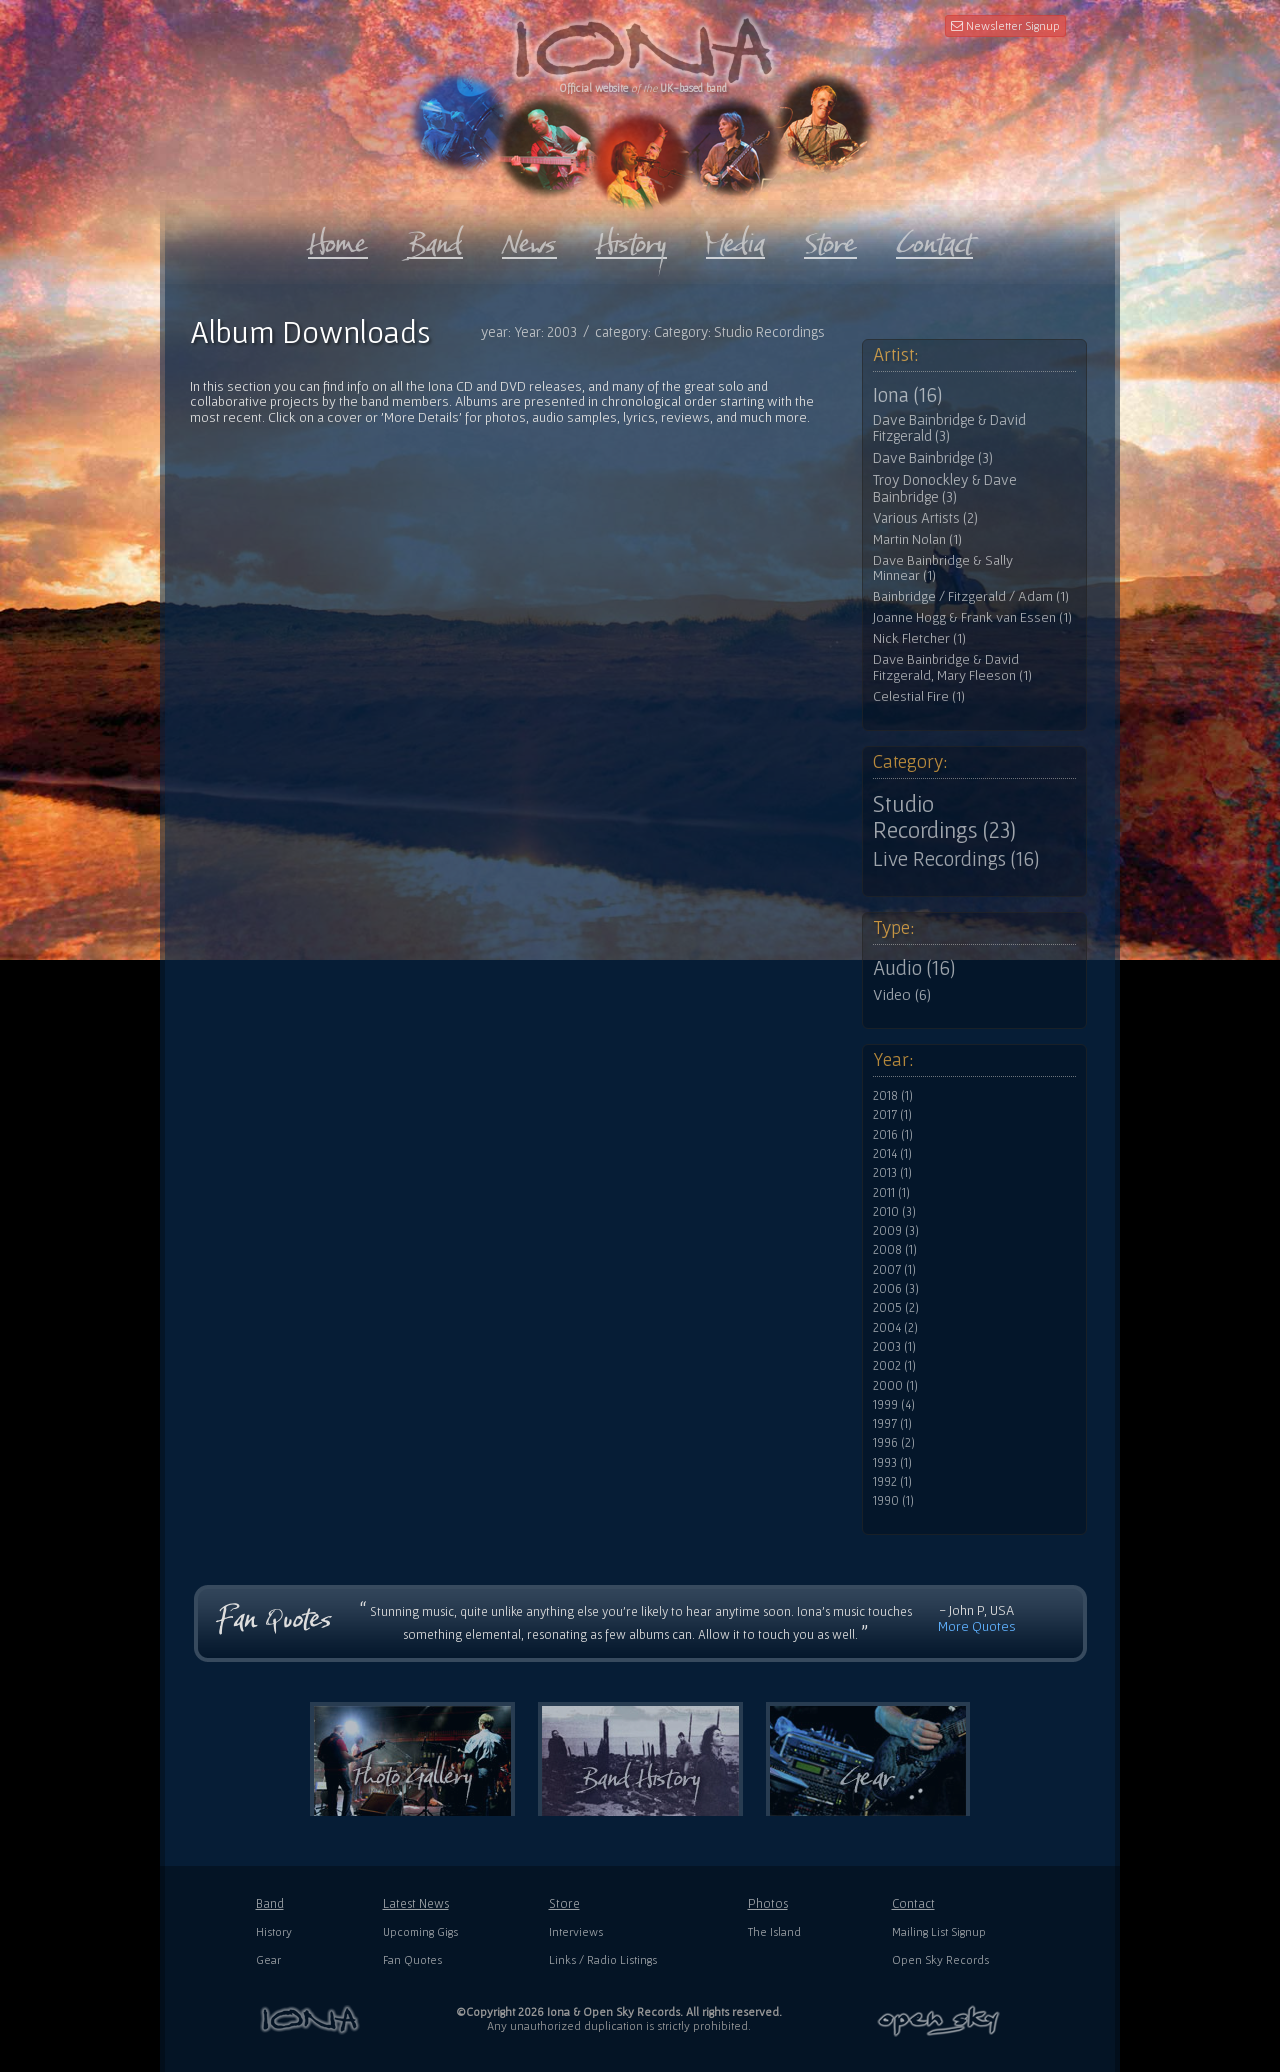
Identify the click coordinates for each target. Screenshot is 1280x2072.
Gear (268, 1959)
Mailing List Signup (939, 1931)
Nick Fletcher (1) (919, 638)
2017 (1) (892, 1115)
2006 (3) (896, 1289)
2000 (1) (895, 1386)
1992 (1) (892, 1482)
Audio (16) (914, 968)
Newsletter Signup (1005, 25)
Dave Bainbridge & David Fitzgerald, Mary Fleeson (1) (952, 667)
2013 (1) (892, 1173)
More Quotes (977, 1626)
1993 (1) (892, 1463)
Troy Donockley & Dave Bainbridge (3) (945, 488)
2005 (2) (896, 1308)
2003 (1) (894, 1347)
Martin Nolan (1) (917, 539)
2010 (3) (894, 1212)
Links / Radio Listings (603, 1959)
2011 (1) (891, 1193)
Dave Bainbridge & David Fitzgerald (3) (949, 428)
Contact (913, 1903)
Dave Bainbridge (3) (933, 458)
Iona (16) (907, 395)
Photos (768, 1903)
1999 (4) (894, 1405)
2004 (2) (895, 1328)
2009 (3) (896, 1231)
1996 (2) (894, 1443)
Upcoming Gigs (420, 1931)
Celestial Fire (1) (919, 696)
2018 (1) (893, 1096)
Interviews (576, 1931)
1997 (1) (892, 1424)
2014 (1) (892, 1154)
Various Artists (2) (925, 518)
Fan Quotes (412, 1959)
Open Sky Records (940, 1959)
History (274, 1931)
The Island (774, 1931)
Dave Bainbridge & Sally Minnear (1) (943, 568)
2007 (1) (894, 1270)
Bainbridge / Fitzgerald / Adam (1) (971, 596)
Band (270, 1903)
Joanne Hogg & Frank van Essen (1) (972, 617)
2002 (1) (894, 1366)
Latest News (416, 1903)
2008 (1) (895, 1250)
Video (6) (902, 994)
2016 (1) (893, 1135)
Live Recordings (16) (956, 859)
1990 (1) (893, 1501)
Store (564, 1903)
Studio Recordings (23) (944, 817)
